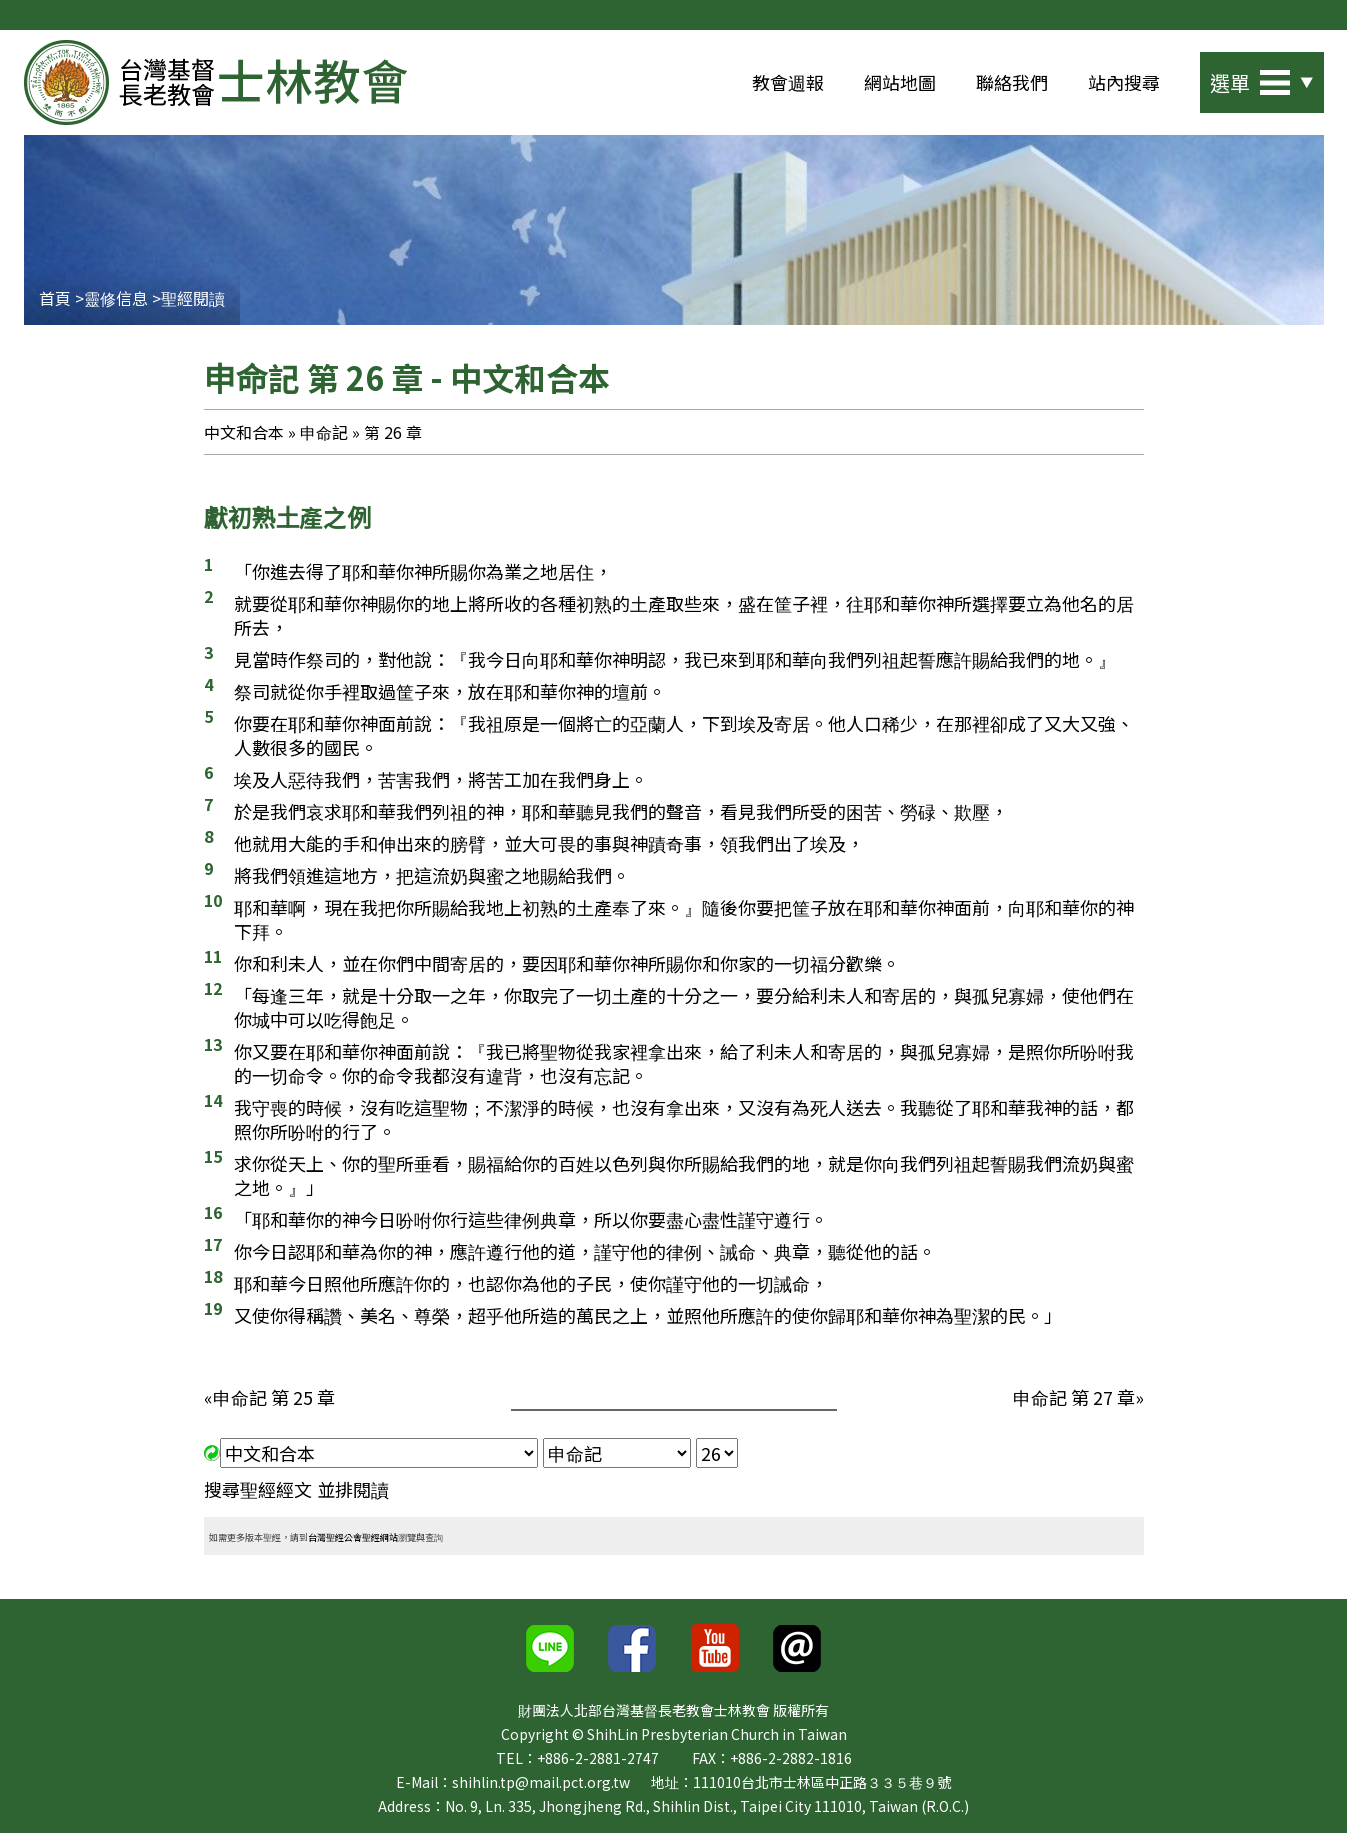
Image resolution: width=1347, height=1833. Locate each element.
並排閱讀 (353, 1489)
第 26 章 (392, 431)
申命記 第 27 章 (1074, 1397)
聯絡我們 (1012, 82)
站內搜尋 (1124, 82)
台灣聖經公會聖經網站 (353, 1536)
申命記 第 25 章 (274, 1397)
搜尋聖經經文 (258, 1489)
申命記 (324, 431)
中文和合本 (244, 431)
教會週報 (788, 82)
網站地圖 (900, 82)
